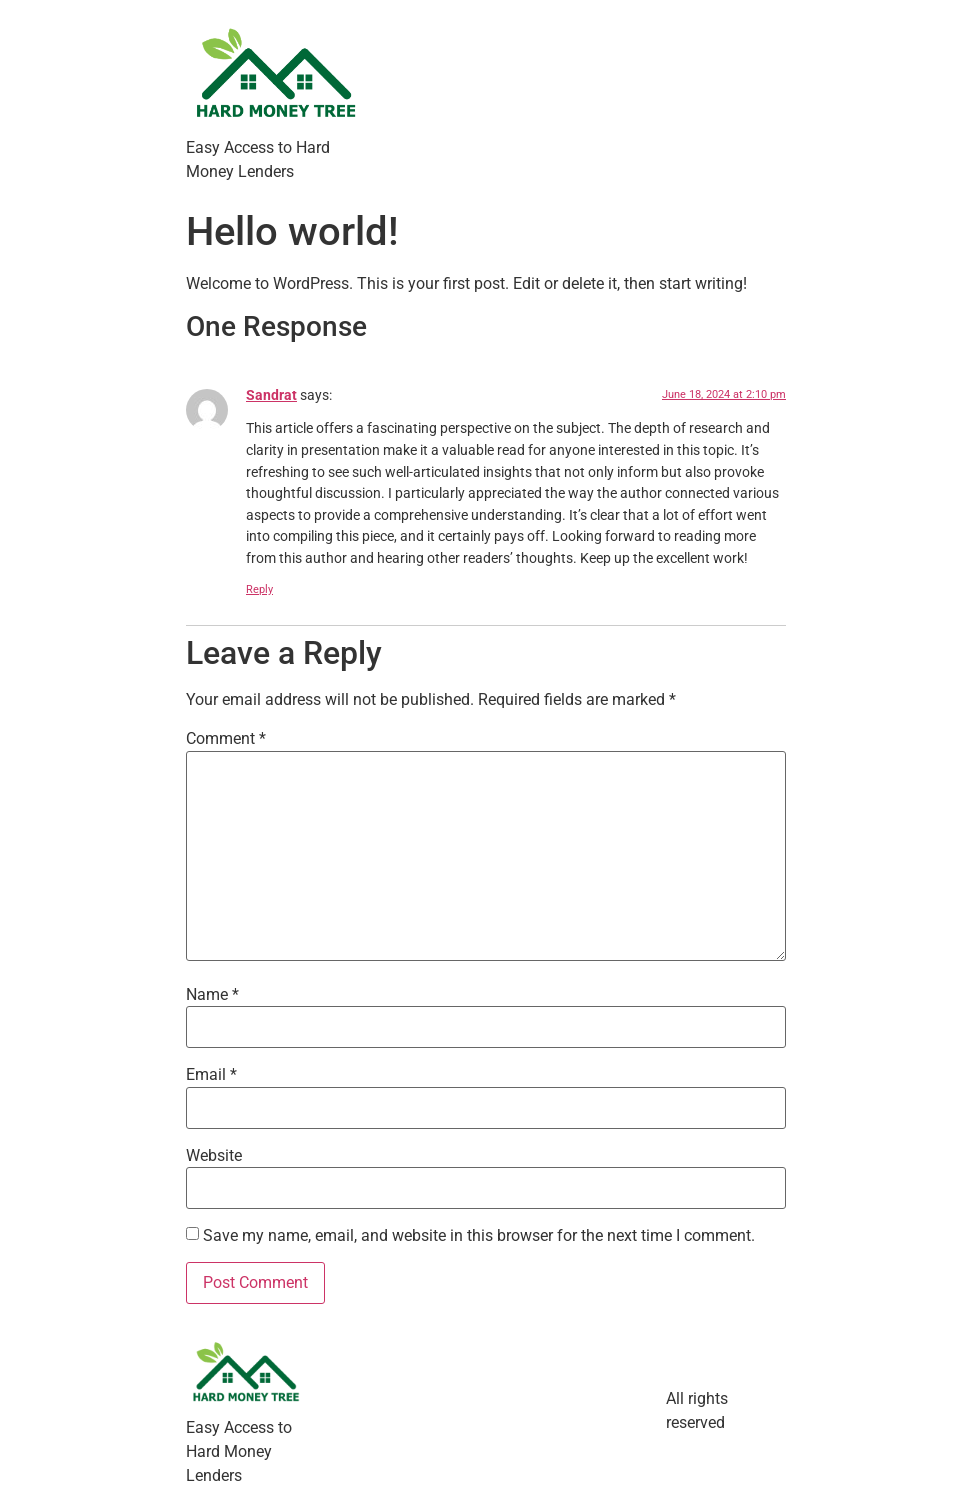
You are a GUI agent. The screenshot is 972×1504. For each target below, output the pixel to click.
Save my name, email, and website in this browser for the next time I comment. (479, 1236)
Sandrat (271, 395)
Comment (226, 739)
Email (211, 1075)
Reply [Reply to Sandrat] (259, 589)
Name (212, 995)
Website (214, 1156)
